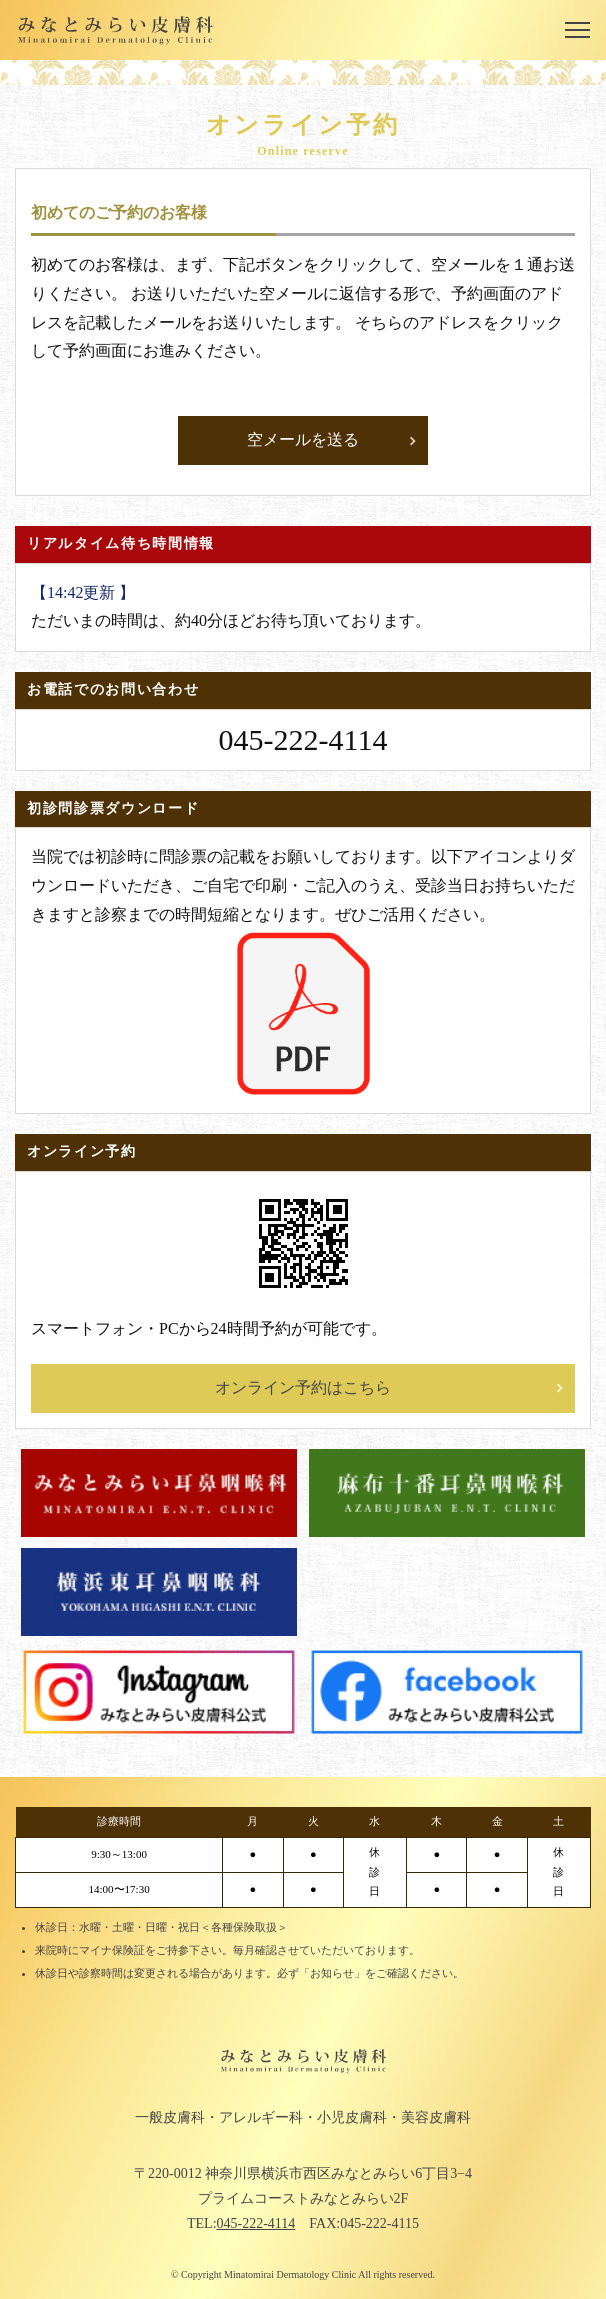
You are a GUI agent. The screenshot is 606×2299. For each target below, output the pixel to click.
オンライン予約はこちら (303, 1387)
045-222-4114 (256, 2223)
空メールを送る (303, 439)
